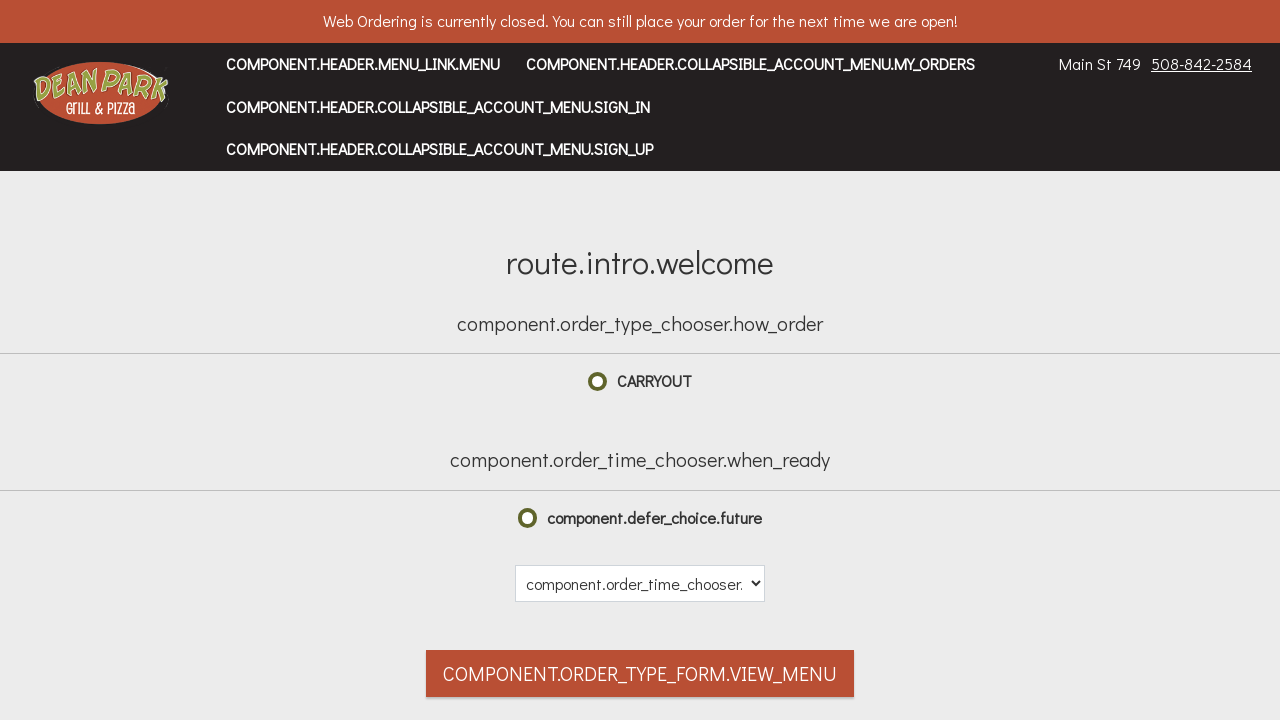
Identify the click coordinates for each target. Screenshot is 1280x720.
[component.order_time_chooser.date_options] (640, 583)
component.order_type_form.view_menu (640, 673)
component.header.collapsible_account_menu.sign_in (438, 106)
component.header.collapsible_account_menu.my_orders (750, 63)
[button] (101, 95)
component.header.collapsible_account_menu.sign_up (439, 148)
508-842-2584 (1201, 63)
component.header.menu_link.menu (363, 63)
